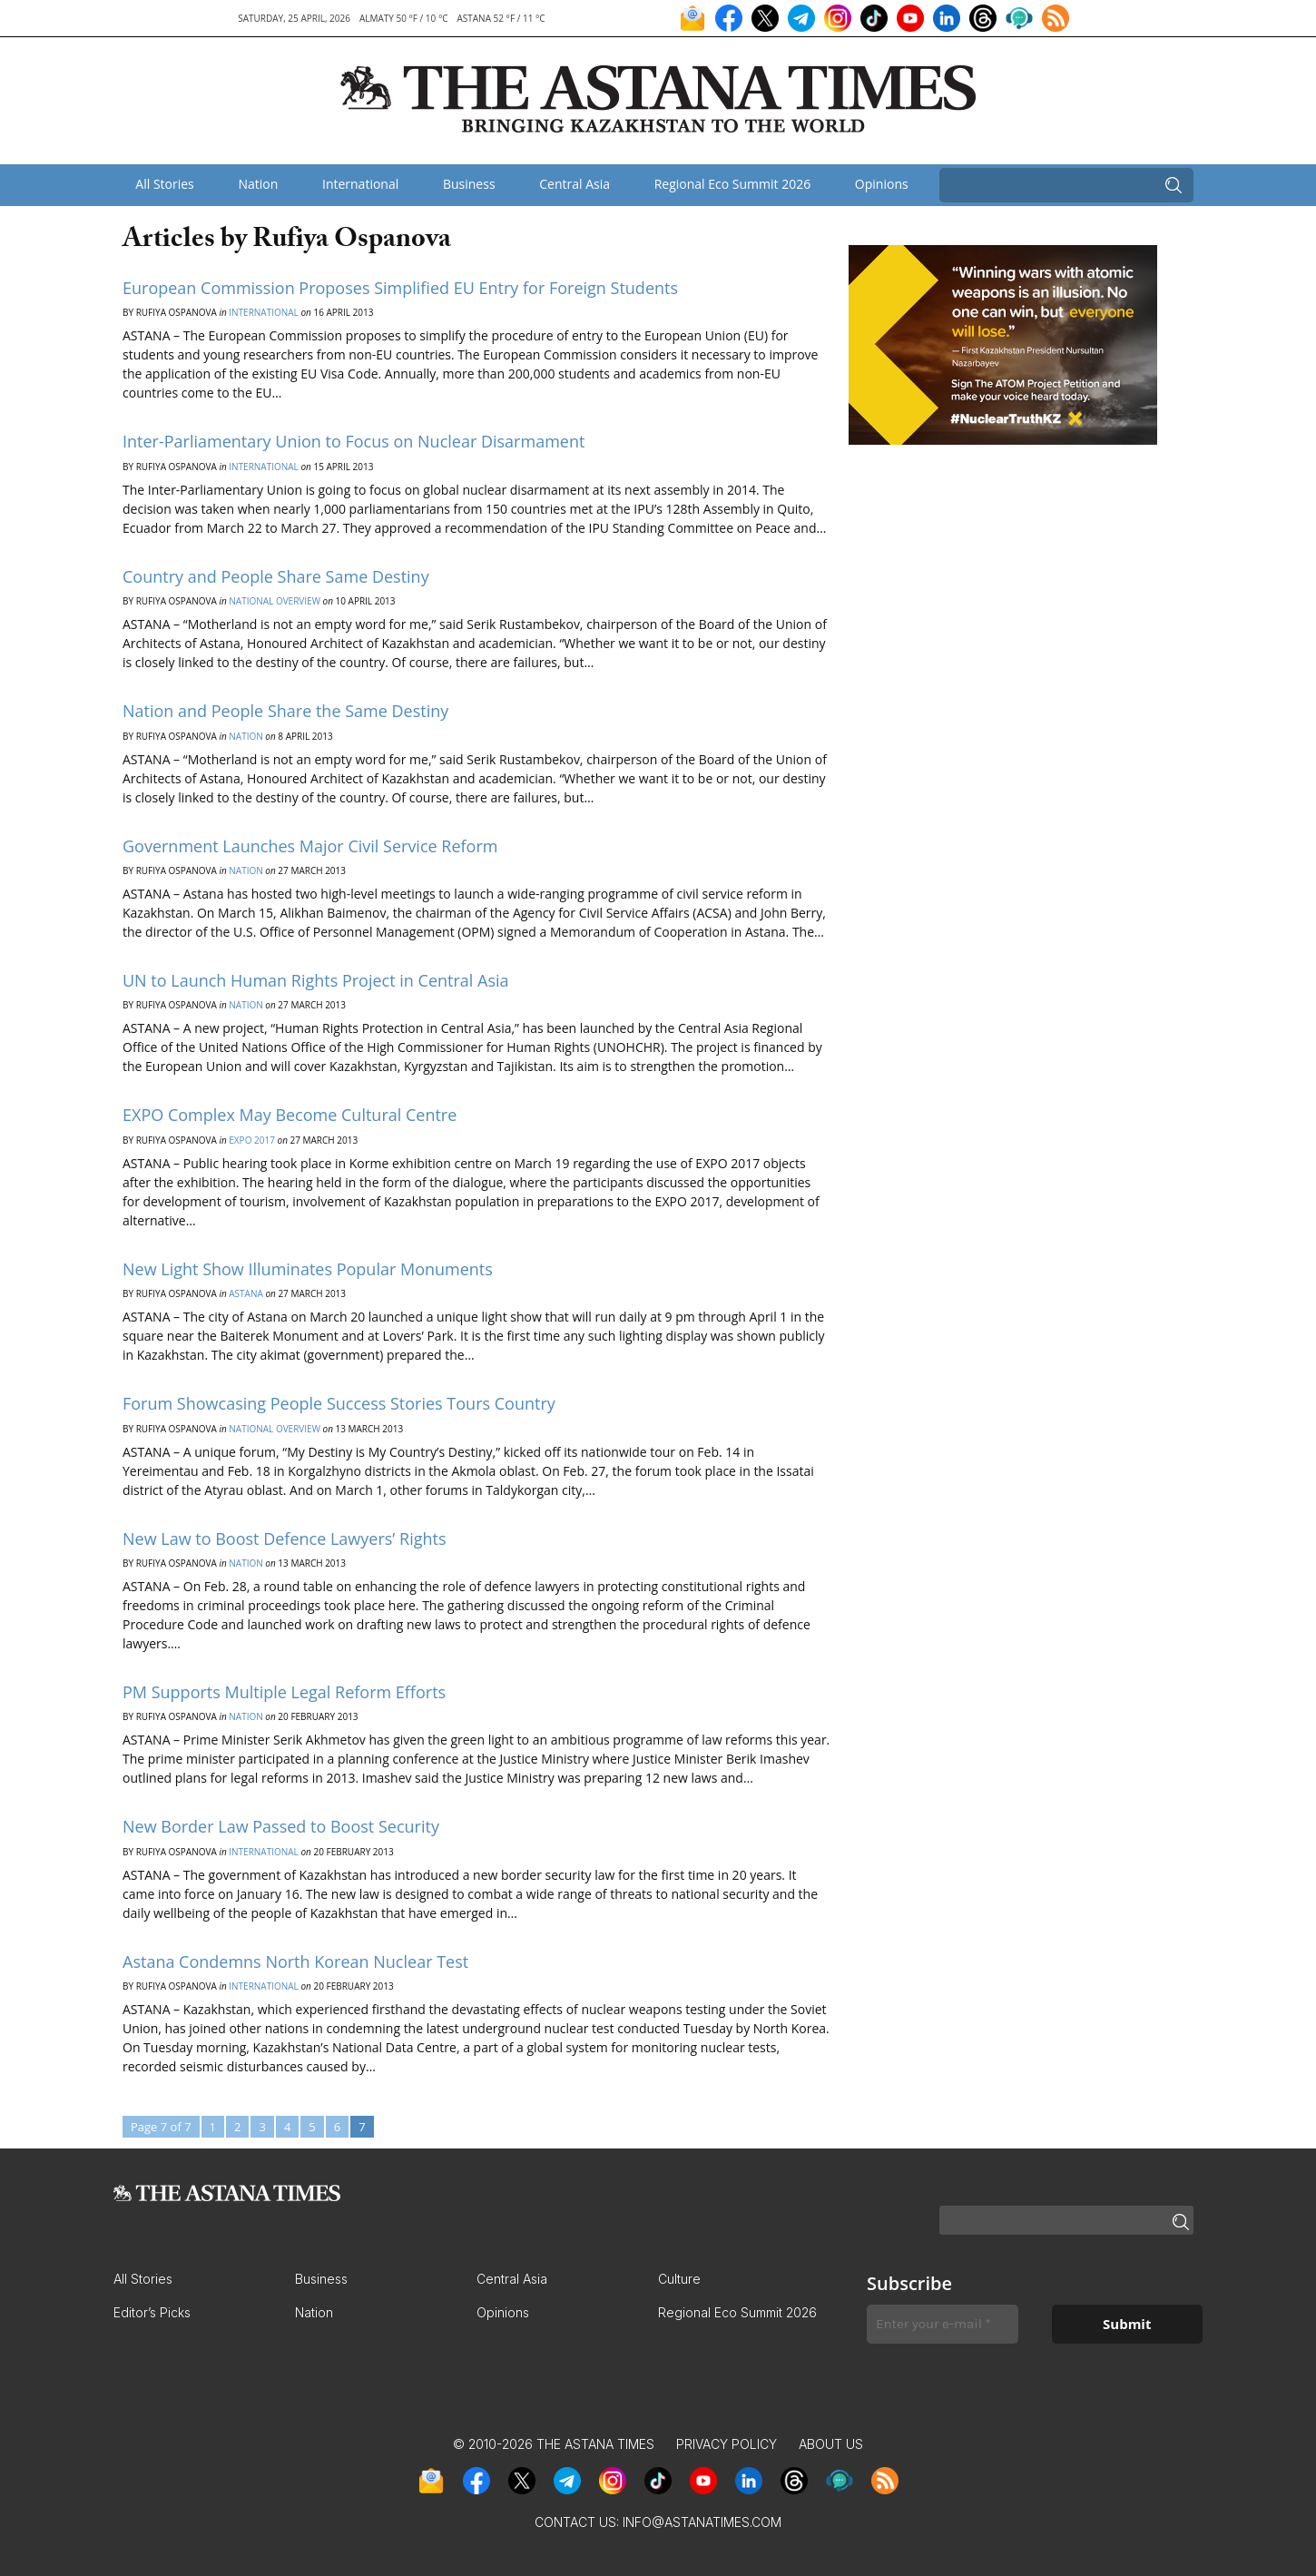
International (360, 183)
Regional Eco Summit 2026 (732, 183)
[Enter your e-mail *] (942, 2324)
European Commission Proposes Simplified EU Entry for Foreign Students (400, 288)
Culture (679, 2278)
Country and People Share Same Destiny (276, 576)
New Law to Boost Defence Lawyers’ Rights (285, 1538)
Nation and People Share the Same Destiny (285, 711)
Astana (246, 1293)
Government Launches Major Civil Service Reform (310, 846)
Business (469, 183)
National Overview (274, 601)
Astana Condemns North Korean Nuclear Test (295, 1961)
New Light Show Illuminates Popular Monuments (308, 1269)
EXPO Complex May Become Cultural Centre (290, 1115)
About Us (831, 2444)
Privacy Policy (726, 2444)
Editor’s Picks (152, 2312)
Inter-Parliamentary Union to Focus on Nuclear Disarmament (353, 441)
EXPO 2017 (252, 1140)
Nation (258, 183)
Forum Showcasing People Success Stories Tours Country (339, 1403)
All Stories (164, 183)
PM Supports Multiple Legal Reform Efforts (284, 1692)
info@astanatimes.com (702, 2522)
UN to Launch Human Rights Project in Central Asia (316, 980)
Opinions (881, 183)
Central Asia (574, 183)
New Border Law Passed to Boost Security (281, 1826)
